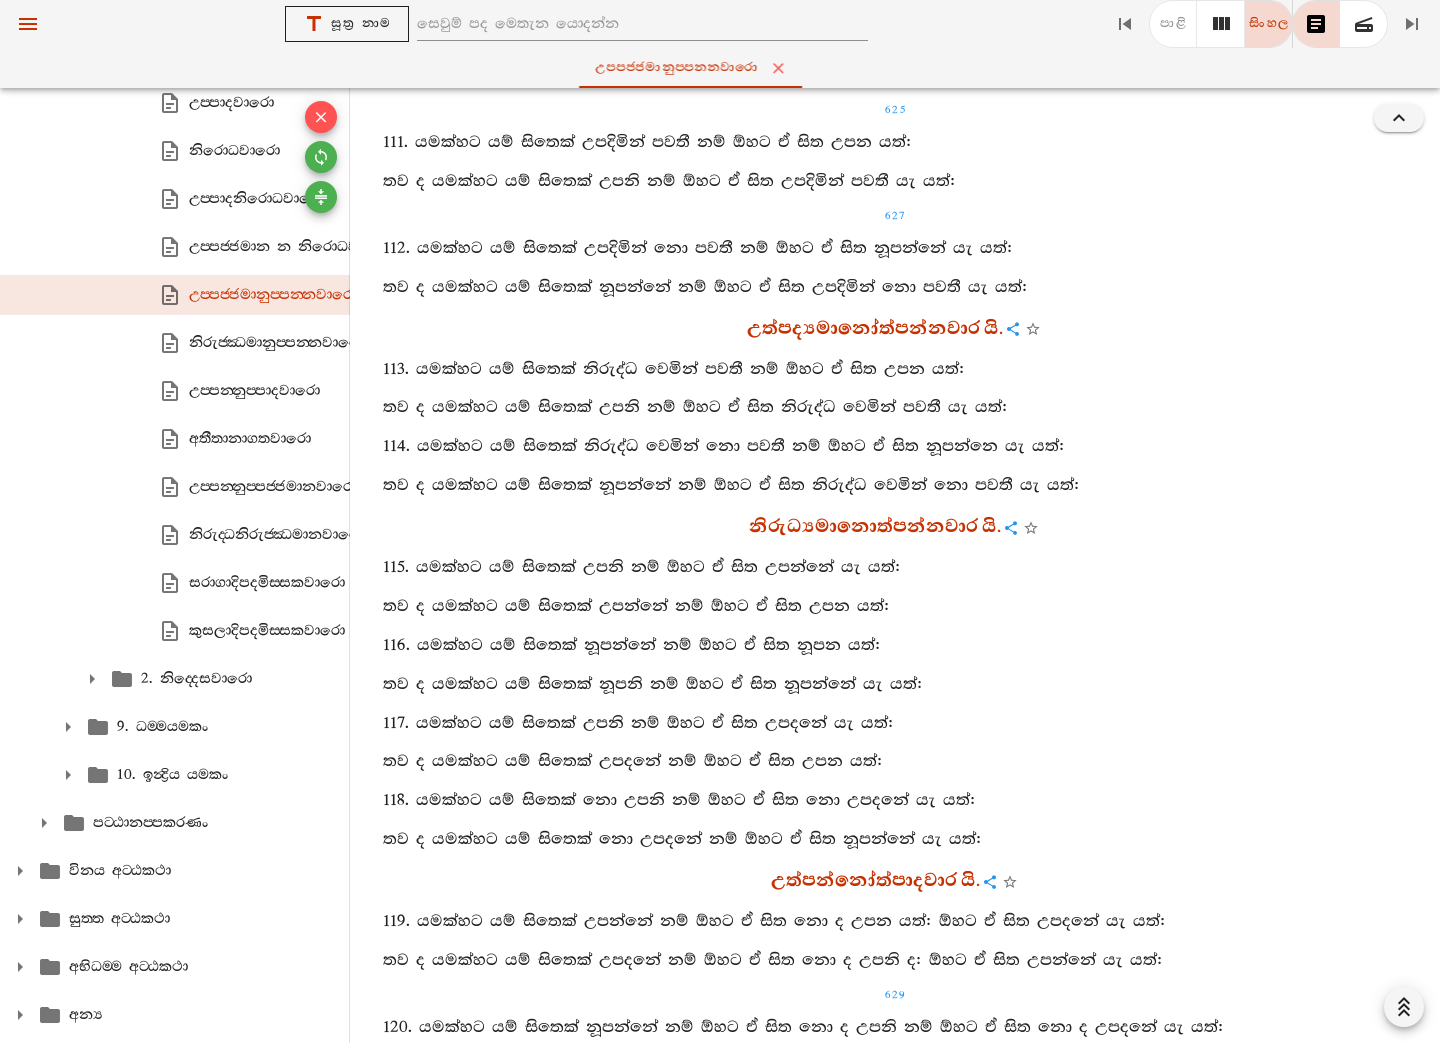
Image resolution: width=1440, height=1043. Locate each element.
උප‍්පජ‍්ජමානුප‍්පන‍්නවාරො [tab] (723, 68)
